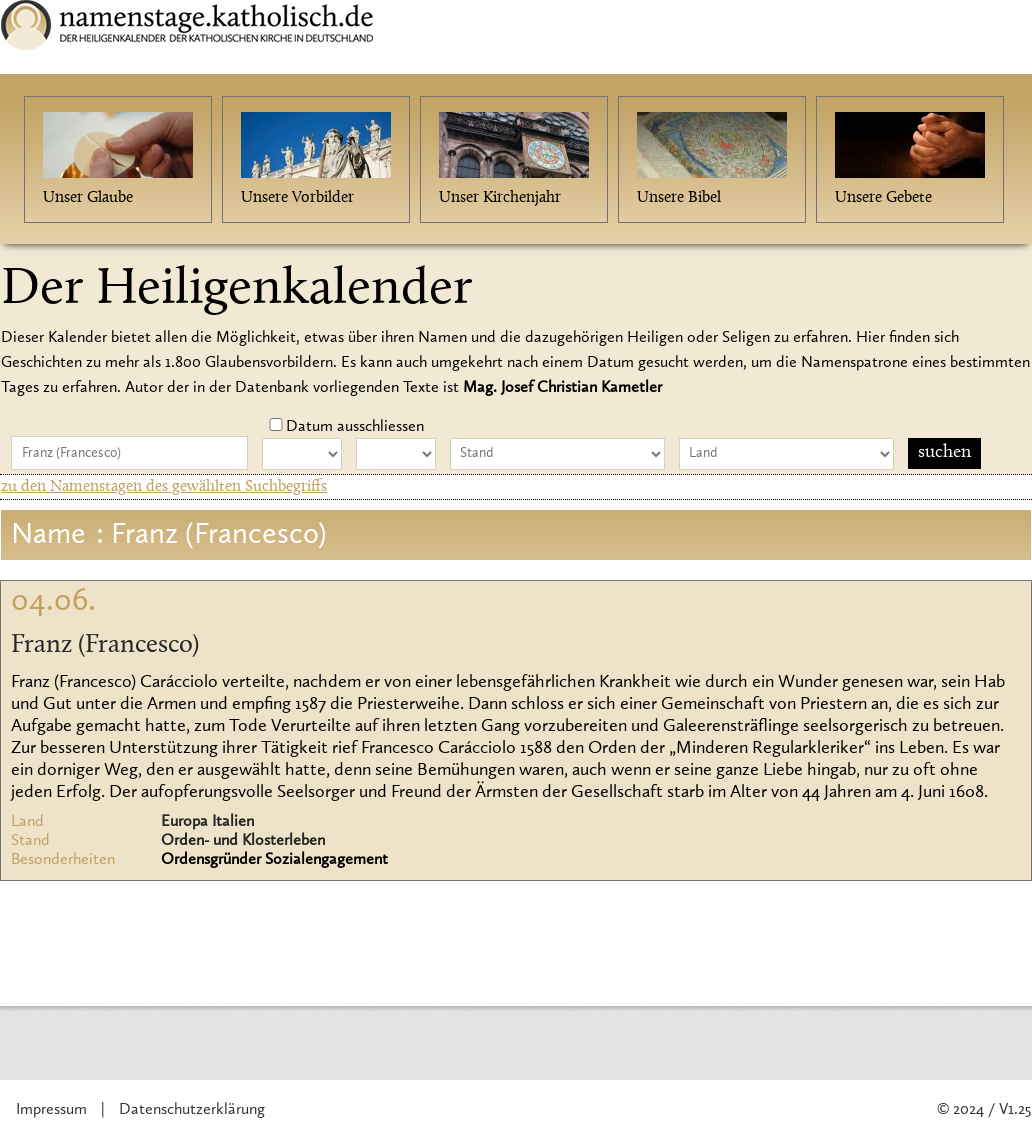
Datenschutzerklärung (192, 1110)
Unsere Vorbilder (297, 198)
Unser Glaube (88, 198)
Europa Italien (207, 822)
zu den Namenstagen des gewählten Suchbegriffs (164, 487)
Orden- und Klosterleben (243, 841)
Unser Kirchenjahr (500, 198)
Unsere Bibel (679, 198)
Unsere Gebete (883, 198)
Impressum (51, 1110)
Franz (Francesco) (105, 646)
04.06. (53, 602)
